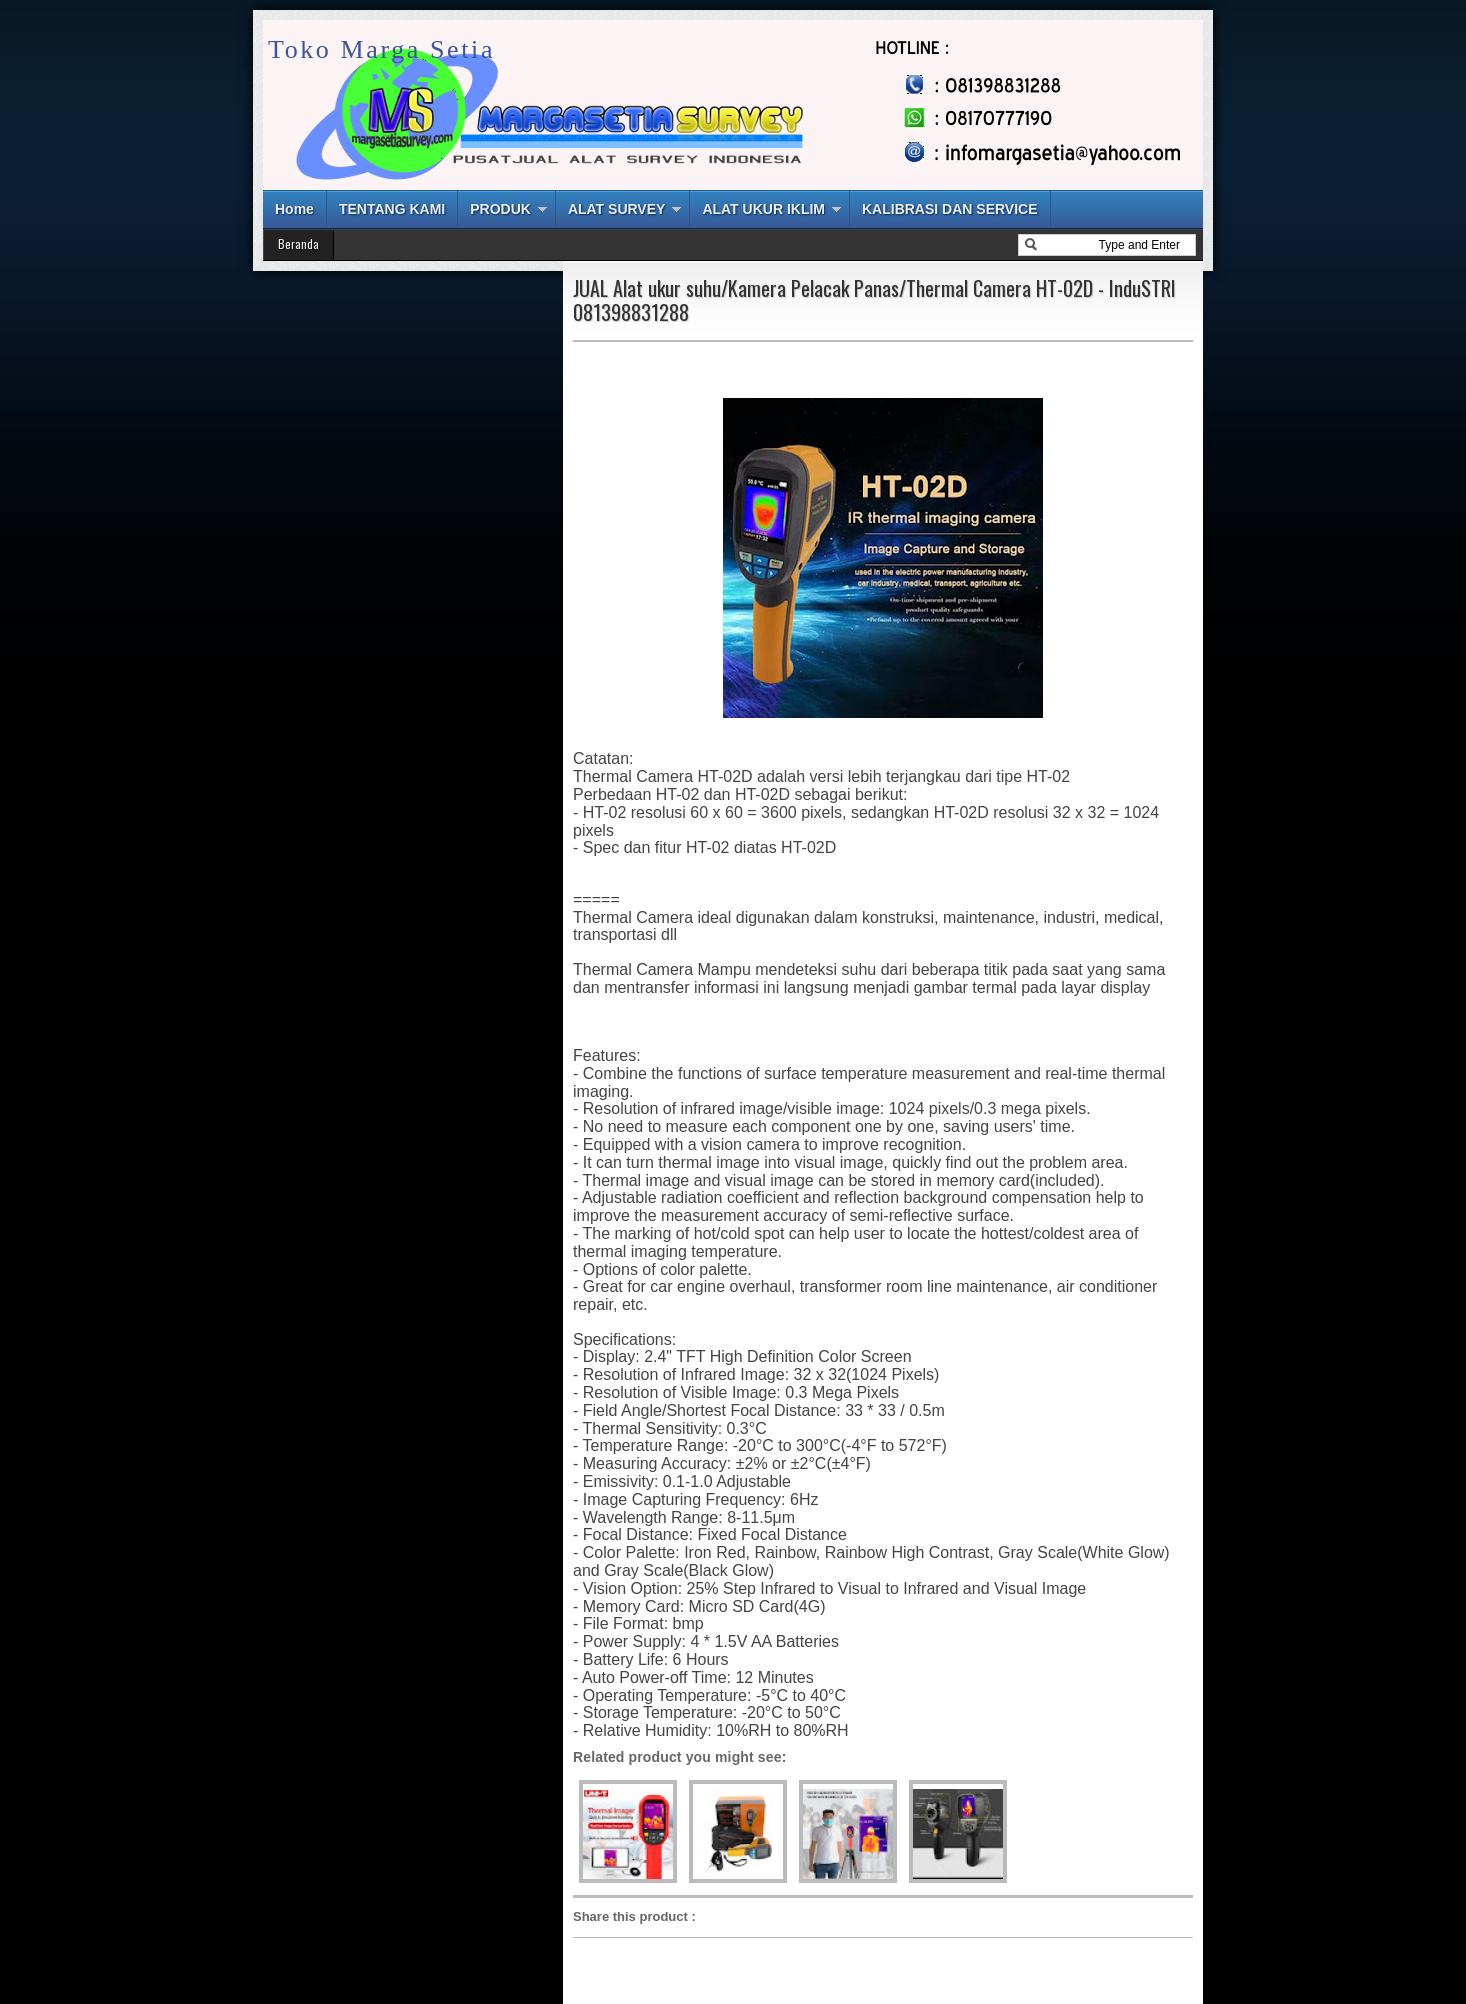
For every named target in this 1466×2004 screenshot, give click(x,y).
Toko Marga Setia (381, 49)
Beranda (298, 243)
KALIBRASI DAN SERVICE (950, 209)
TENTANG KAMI (392, 209)
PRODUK (500, 209)
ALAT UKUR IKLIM (763, 209)
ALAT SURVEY (617, 209)
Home (294, 209)
